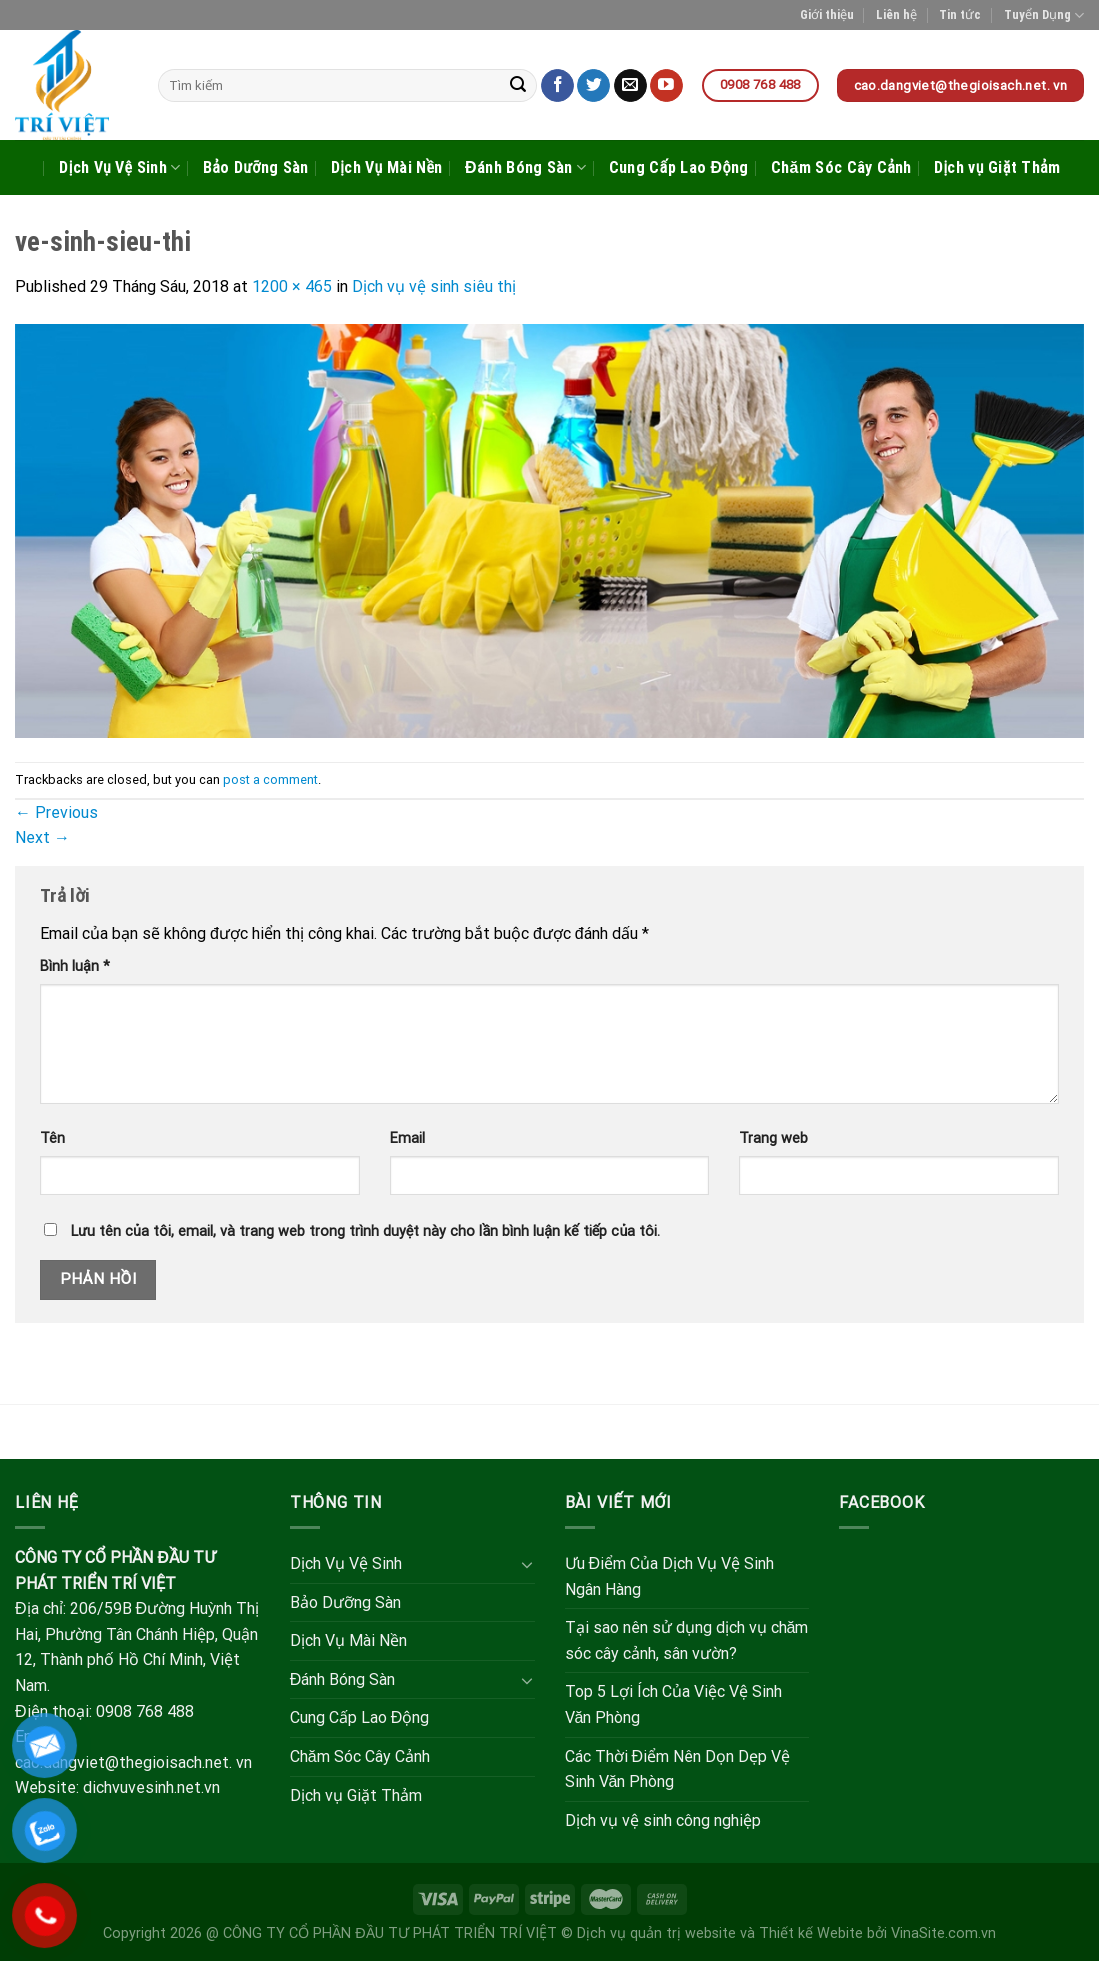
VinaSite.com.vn (943, 1933)
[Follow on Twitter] (593, 86)
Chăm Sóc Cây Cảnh (841, 167)
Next (42, 837)
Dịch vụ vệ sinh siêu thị (434, 286)
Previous (56, 812)
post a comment (270, 779)
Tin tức (960, 14)
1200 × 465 (292, 286)
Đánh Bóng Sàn (525, 168)
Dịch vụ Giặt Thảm (997, 167)
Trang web (773, 1138)
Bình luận (75, 966)
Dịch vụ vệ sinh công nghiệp (663, 1820)
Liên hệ (896, 14)
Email (407, 1138)
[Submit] (519, 86)
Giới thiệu (827, 14)
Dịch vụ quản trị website (656, 1933)
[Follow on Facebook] (557, 86)
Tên (52, 1138)
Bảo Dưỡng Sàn (256, 167)
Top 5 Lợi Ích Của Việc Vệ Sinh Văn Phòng (673, 1704)
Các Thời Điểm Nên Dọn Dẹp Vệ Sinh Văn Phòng (678, 1769)
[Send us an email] (630, 86)
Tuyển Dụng (1044, 15)
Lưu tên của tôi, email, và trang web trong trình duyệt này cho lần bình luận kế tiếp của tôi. (365, 1231)
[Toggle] (527, 1564)
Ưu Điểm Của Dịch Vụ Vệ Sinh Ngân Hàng (670, 1576)
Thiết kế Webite (811, 1933)
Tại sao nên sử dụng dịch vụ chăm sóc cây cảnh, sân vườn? (687, 1640)
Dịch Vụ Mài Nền (387, 167)
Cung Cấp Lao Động (679, 167)
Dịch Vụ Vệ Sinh (119, 168)
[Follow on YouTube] (666, 86)
